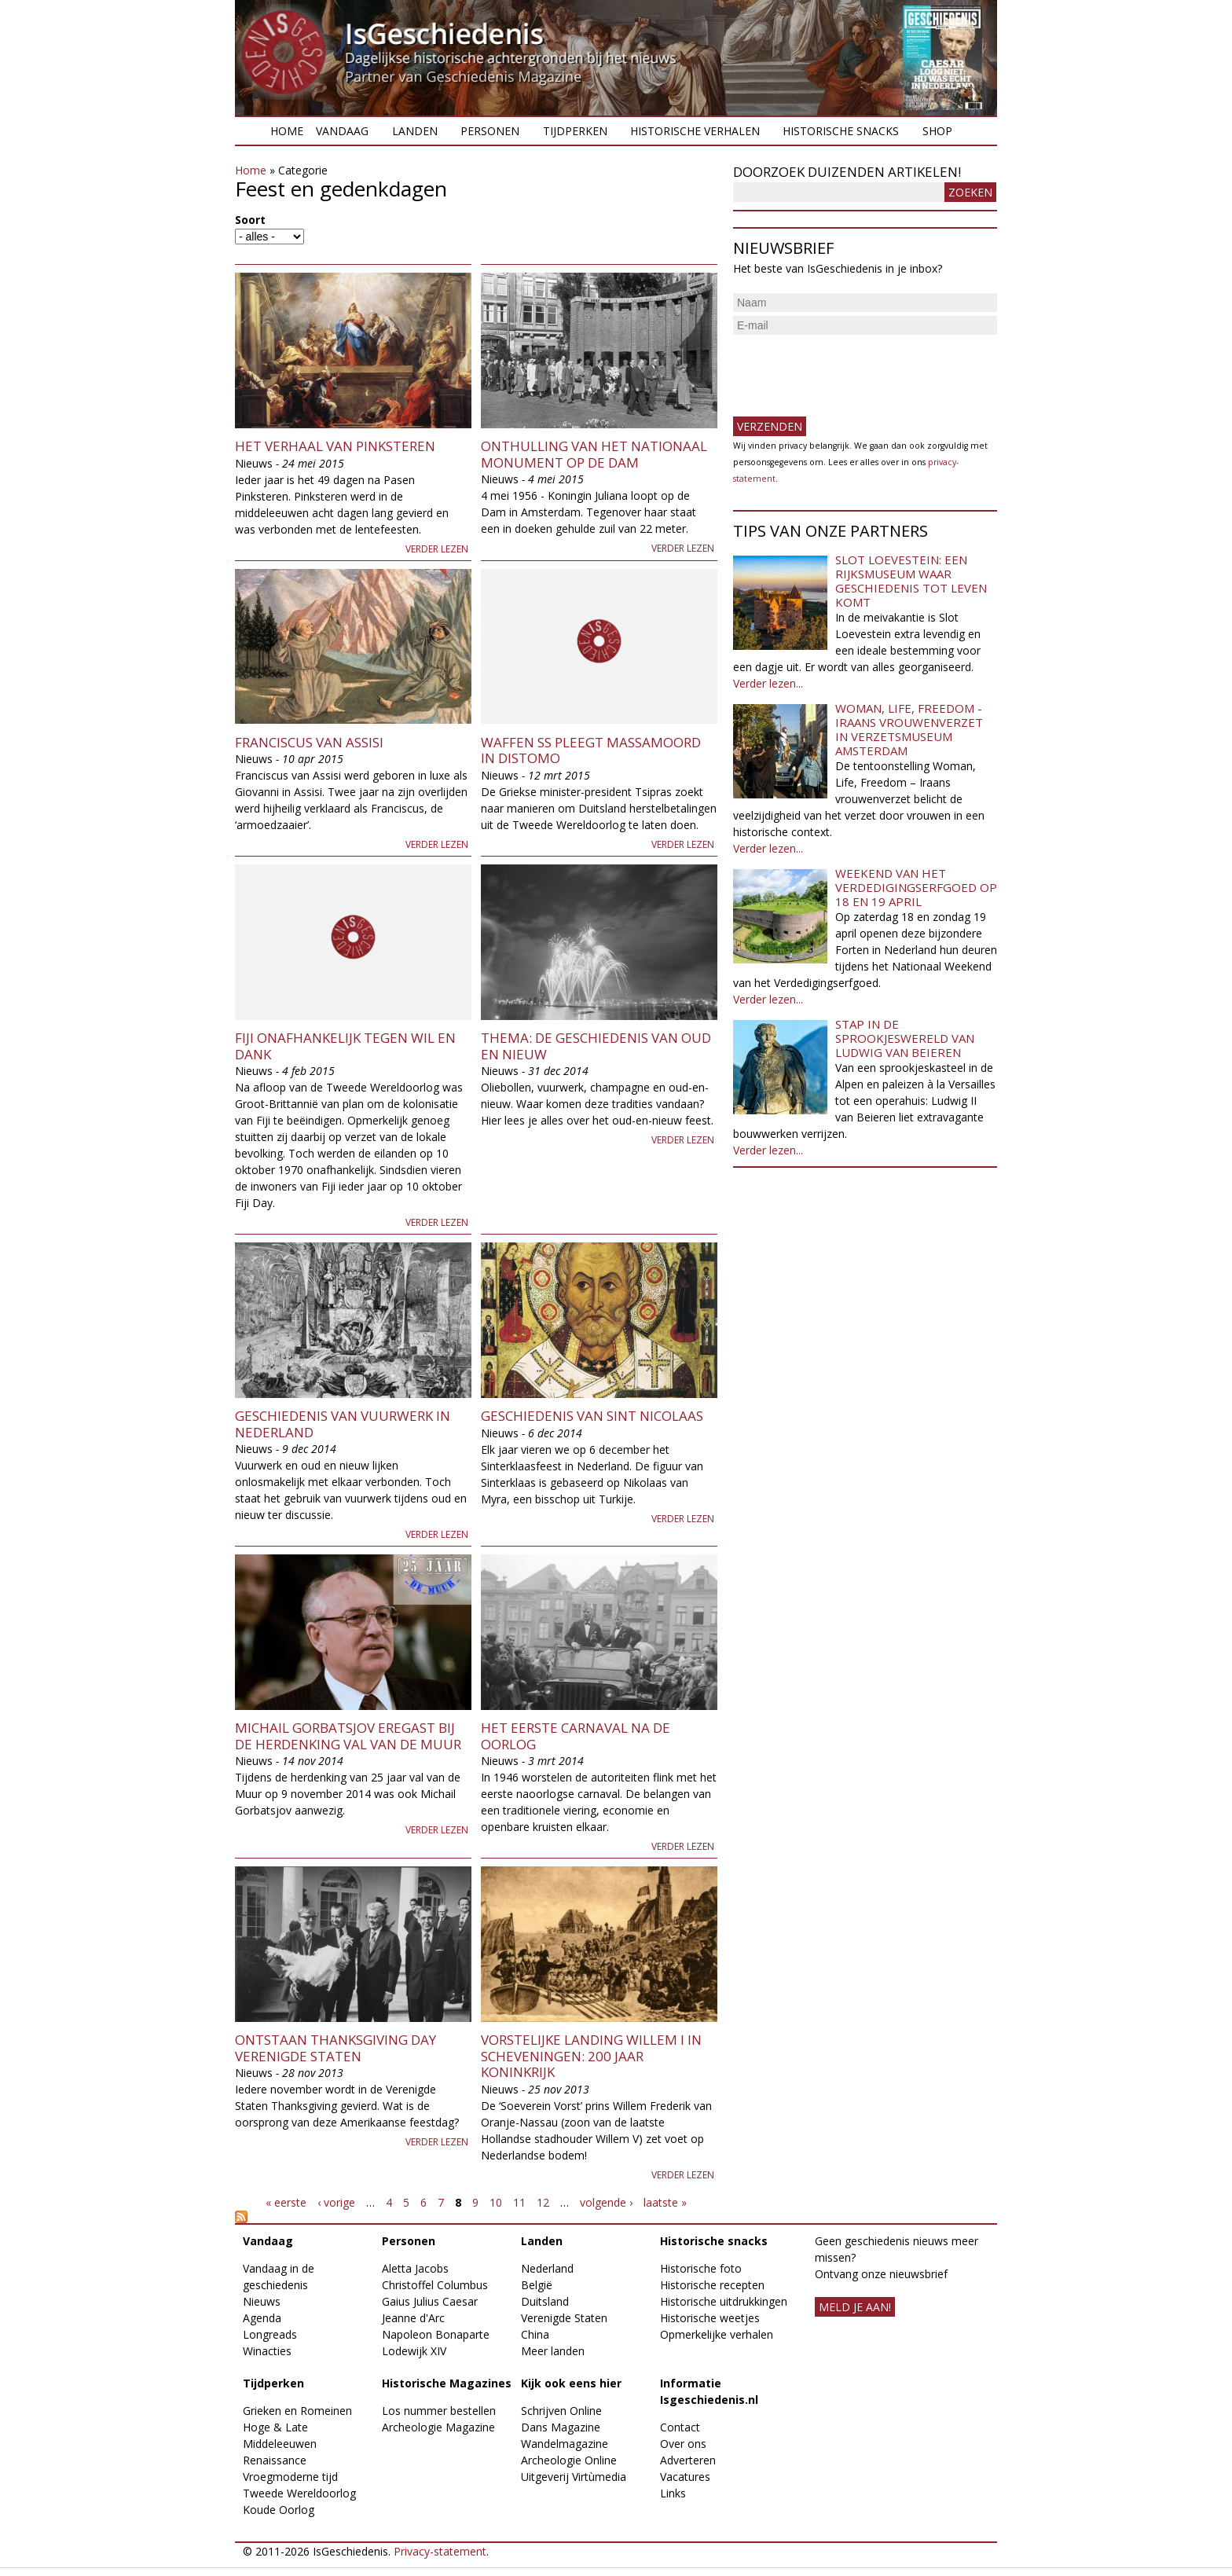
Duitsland (545, 2301)
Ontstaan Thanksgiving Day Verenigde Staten (335, 2047)
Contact (680, 2427)
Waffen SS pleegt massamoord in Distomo (591, 750)
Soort (250, 219)
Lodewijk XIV (414, 2350)
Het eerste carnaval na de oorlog (575, 1735)
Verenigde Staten (564, 2317)
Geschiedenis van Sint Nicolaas (592, 1416)
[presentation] (852, 369)
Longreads (270, 2334)
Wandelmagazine (564, 2443)
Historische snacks (841, 130)
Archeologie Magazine (438, 2427)
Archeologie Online (569, 2460)
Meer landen (553, 2350)
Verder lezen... (768, 683)
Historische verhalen (695, 130)
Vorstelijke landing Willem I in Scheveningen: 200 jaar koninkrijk (591, 2056)
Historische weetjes (710, 2317)
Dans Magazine (560, 2427)
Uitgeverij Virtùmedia (573, 2476)
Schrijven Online (561, 2410)
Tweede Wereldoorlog (299, 2493)
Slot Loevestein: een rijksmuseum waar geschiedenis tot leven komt (911, 581)
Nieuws (261, 2301)
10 (496, 2202)
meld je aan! (855, 2306)
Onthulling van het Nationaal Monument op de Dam (594, 454)
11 (519, 2202)
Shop (937, 130)
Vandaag (342, 130)
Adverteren (688, 2460)
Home (286, 130)
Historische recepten (712, 2284)
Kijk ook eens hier (571, 2383)
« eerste (286, 2202)
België (536, 2284)
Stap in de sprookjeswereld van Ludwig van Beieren (904, 1038)
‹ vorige (336, 2202)
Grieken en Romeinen (297, 2410)
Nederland (547, 2268)
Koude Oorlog (278, 2509)
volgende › (606, 2202)
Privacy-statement (440, 2551)
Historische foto (701, 2268)
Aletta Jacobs (415, 2268)
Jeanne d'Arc (413, 2317)
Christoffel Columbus (435, 2284)
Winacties (267, 2350)
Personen (489, 130)
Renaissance (274, 2460)
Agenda (262, 2317)
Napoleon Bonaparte (436, 2334)
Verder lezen (436, 549)
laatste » (665, 2202)
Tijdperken (575, 130)
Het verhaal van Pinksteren (335, 446)
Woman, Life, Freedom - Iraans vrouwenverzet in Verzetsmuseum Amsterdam (909, 729)
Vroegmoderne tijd (290, 2476)
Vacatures (685, 2476)
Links (673, 2493)
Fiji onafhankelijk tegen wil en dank (345, 1045)
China (535, 2334)
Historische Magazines (447, 2383)
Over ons (683, 2443)
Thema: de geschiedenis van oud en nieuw (596, 1045)
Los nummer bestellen (439, 2410)
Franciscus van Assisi (309, 742)
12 (543, 2202)
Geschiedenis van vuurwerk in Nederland (342, 1423)
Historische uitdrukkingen (723, 2301)
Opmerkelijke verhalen (716, 2334)
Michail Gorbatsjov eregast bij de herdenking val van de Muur (348, 1735)
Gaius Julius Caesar (430, 2301)
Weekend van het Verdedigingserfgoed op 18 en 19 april (916, 887)
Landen (415, 130)
